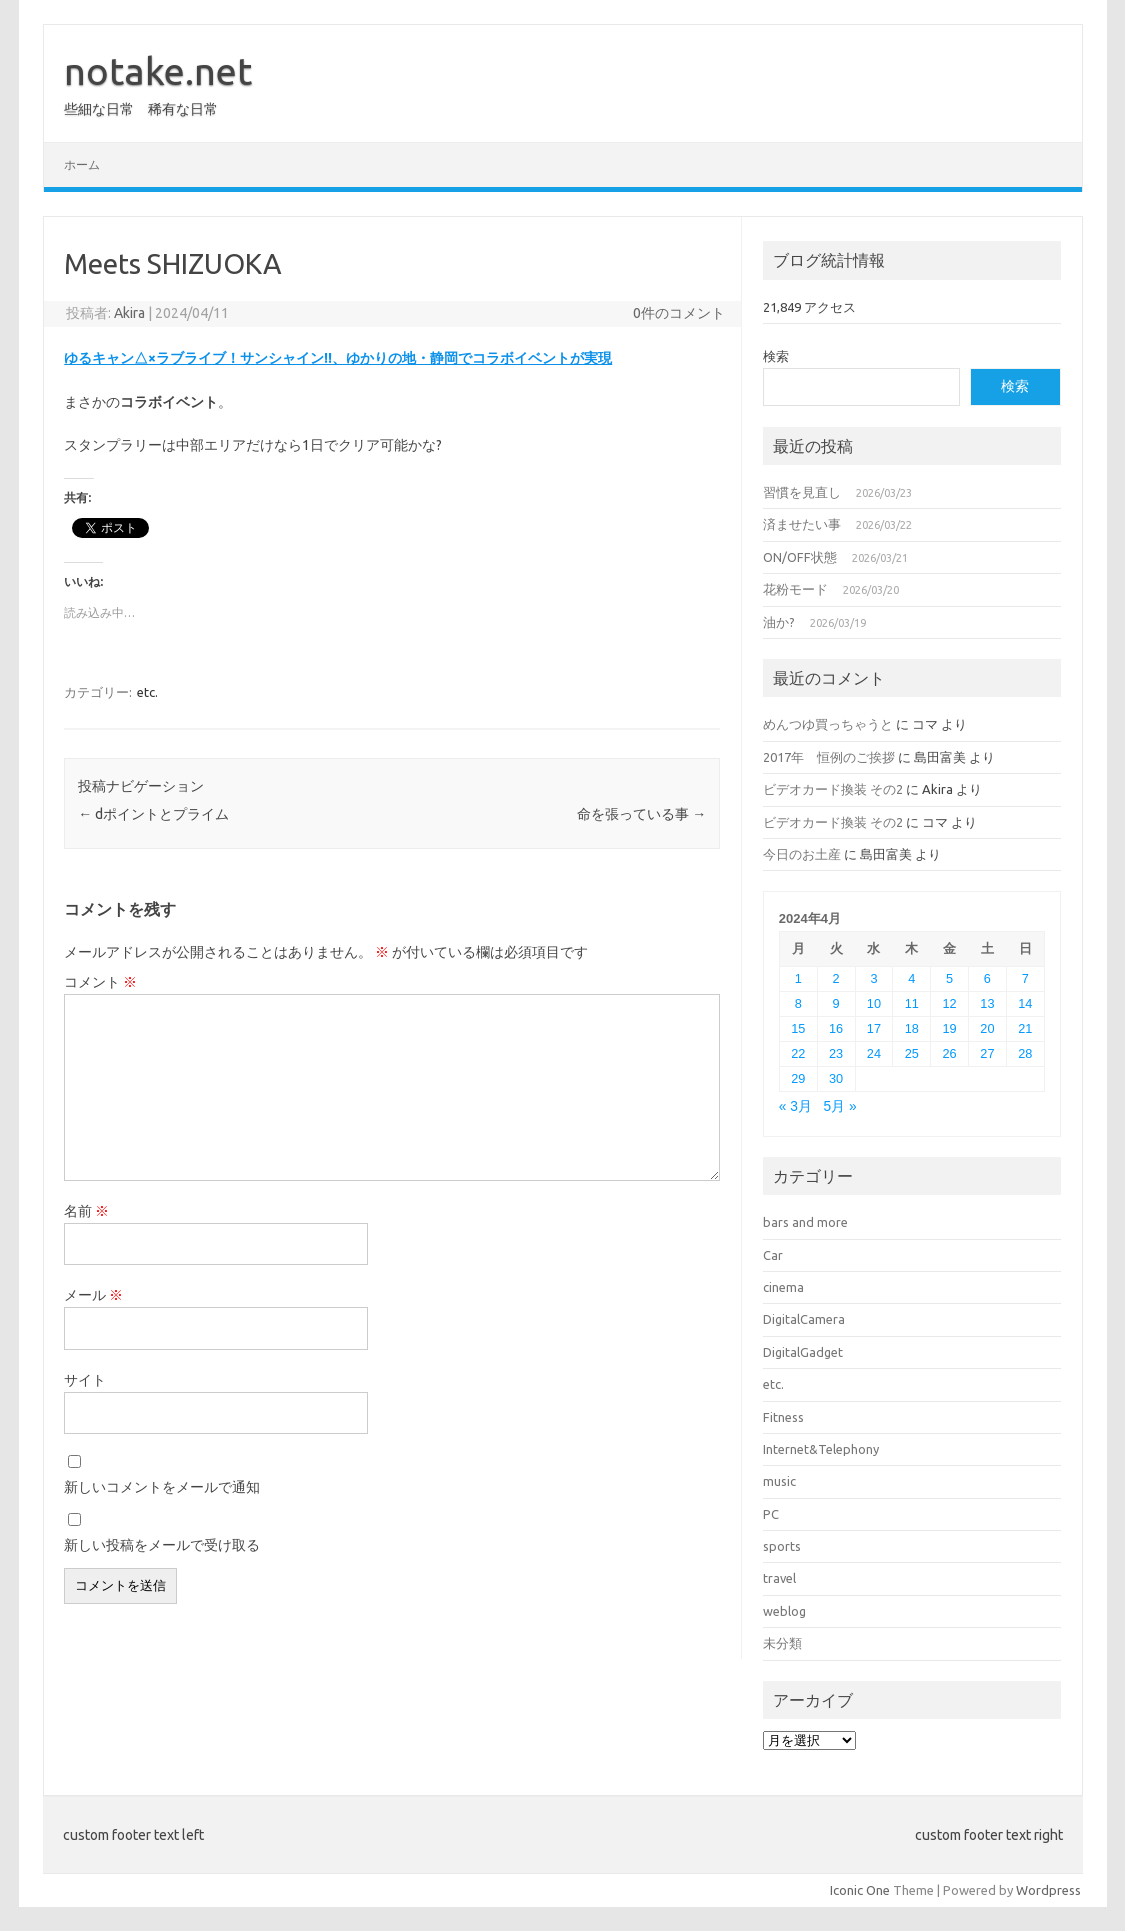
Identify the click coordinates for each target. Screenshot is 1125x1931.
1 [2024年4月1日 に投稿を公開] (798, 978)
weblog (784, 1611)
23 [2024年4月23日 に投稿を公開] (836, 1053)
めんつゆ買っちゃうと (828, 724)
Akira (129, 313)
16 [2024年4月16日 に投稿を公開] (836, 1028)
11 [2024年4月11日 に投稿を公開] (912, 1003)
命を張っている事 (641, 814)
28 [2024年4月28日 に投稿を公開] (1025, 1053)
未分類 (782, 1643)
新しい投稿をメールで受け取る (162, 1545)
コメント (100, 982)
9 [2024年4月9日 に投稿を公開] (836, 1003)
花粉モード (795, 589)
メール (93, 1295)
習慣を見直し (802, 492)
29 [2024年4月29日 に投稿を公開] (798, 1078)
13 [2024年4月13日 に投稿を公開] (987, 1003)
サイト (85, 1380)
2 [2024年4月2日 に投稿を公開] (836, 978)
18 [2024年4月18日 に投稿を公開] (912, 1028)
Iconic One (860, 1890)
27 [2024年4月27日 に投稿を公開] (987, 1053)
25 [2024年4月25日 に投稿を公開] (912, 1053)
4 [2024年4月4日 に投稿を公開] (911, 978)
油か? (779, 622)
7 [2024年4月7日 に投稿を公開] (1025, 978)
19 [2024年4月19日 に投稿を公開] (950, 1028)
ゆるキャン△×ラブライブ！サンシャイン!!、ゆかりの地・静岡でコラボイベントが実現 (338, 358)
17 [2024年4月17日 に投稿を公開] (874, 1028)
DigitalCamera (804, 1319)
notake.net (158, 71)
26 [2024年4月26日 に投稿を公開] (950, 1053)
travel (779, 1578)
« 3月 (795, 1106)
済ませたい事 (802, 524)
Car (773, 1255)
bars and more (805, 1222)
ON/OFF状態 (800, 557)
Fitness (783, 1417)
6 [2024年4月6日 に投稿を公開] (987, 978)
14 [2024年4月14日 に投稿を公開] (1025, 1003)
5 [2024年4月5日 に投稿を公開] (949, 978)
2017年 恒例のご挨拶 (829, 757)
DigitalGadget (803, 1352)
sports (782, 1546)
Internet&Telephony (821, 1449)
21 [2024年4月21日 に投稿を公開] (1025, 1028)
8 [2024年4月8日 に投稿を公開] (798, 1003)
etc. (147, 692)
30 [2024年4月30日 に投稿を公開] (836, 1078)
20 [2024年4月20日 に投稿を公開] (987, 1028)
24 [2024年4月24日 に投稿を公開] (874, 1053)
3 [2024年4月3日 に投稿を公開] (873, 978)
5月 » (840, 1106)
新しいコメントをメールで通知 (162, 1487)
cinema (783, 1287)
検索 (776, 356)
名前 (86, 1211)
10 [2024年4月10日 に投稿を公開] (874, 1003)
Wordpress (1048, 1890)
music (779, 1481)
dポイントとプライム (153, 814)
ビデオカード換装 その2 (833, 789)
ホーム (82, 164)
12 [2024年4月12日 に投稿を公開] (950, 1003)
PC (771, 1514)
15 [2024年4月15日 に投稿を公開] (798, 1028)
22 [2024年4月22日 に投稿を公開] (798, 1053)
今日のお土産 (802, 854)
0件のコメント (679, 313)
